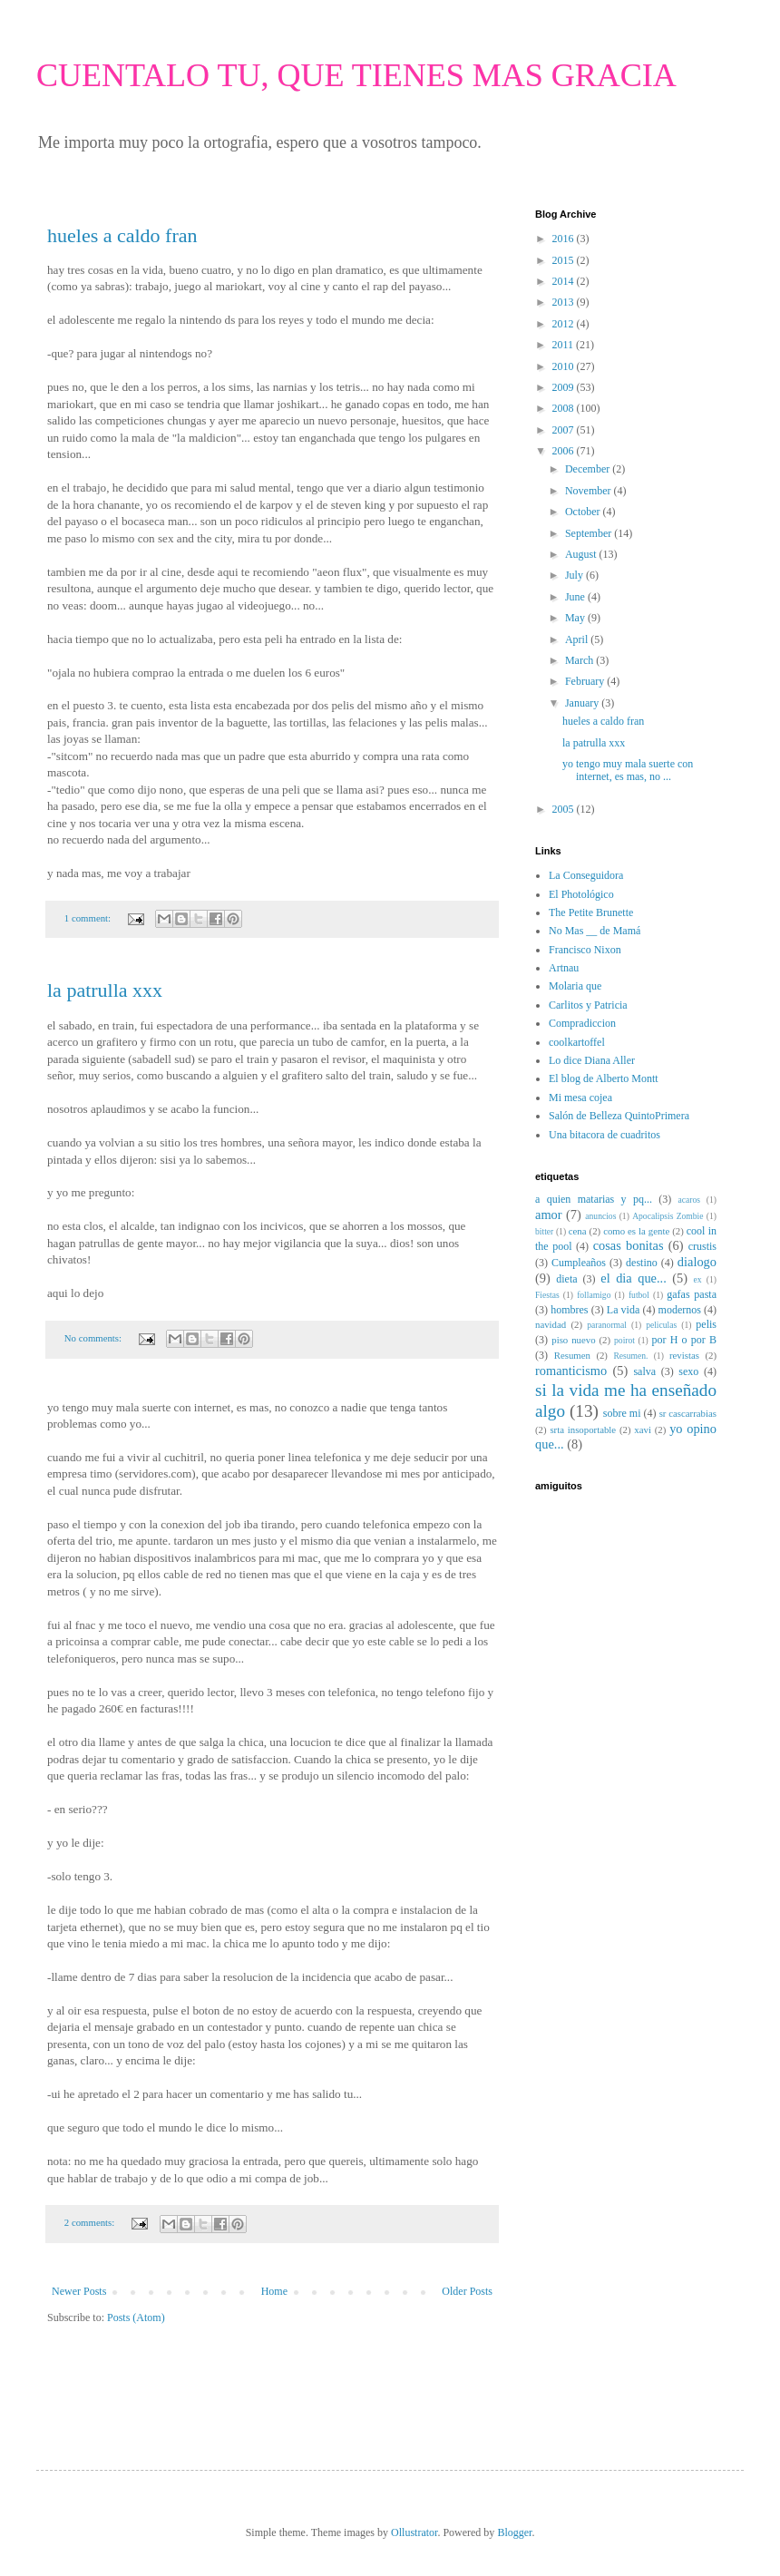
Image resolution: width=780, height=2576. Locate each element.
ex (698, 1279)
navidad (550, 1324)
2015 (564, 260)
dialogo (697, 1261)
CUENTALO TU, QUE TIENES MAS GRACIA (356, 75)
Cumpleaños (578, 1262)
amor (548, 1214)
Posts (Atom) (136, 2317)
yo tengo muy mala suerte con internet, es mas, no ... (627, 770)
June (576, 596)
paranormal (607, 1325)
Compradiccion (582, 1023)
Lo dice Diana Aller (592, 1060)
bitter (544, 1231)
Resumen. (630, 1356)
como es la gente (636, 1230)
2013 (564, 302)
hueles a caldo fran (122, 235)
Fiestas (547, 1295)
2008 (564, 408)
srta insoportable (583, 1429)
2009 (564, 387)
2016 (564, 238)
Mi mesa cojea (580, 1097)
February (586, 681)
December (588, 469)
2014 (564, 281)
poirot (624, 1340)
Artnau (564, 967)
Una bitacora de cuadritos (604, 1134)
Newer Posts (79, 2291)
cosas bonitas (628, 1245)
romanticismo (571, 1370)
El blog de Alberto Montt (603, 1078)
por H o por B (684, 1339)
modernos (679, 1309)
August (582, 554)
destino (642, 1262)
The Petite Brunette (591, 912)
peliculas (661, 1325)
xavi (642, 1429)
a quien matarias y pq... (593, 1199)
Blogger (514, 2532)
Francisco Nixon (585, 949)
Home (274, 2291)
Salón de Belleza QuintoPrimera (619, 1115)
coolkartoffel (577, 1042)
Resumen (572, 1355)
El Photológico (581, 894)
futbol (639, 1295)
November (589, 490)
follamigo (593, 1295)
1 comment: (88, 917)
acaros (689, 1200)
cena (578, 1230)
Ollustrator (414, 2532)
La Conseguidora (586, 875)
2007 (564, 430)
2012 (564, 323)
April (577, 639)
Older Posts (467, 2291)
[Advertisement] (153, 2380)
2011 (564, 344)
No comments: (94, 1337)
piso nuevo (573, 1339)
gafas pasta (692, 1294)
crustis (702, 1246)
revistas (684, 1355)
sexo (688, 1371)
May (576, 617)
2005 (564, 809)
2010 (564, 366)
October (584, 511)
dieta (566, 1279)
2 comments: (90, 2222)
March (580, 660)
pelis (706, 1324)
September (589, 533)
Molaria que (575, 986)
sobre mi (622, 1413)
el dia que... (633, 1278)
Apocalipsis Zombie (667, 1216)
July (575, 575)
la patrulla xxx (104, 990)
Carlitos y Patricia (588, 1005)
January (583, 703)
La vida (623, 1309)
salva (644, 1371)
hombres (569, 1309)
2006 (564, 450)
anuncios (600, 1216)
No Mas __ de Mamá (594, 930)
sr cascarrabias (688, 1413)
